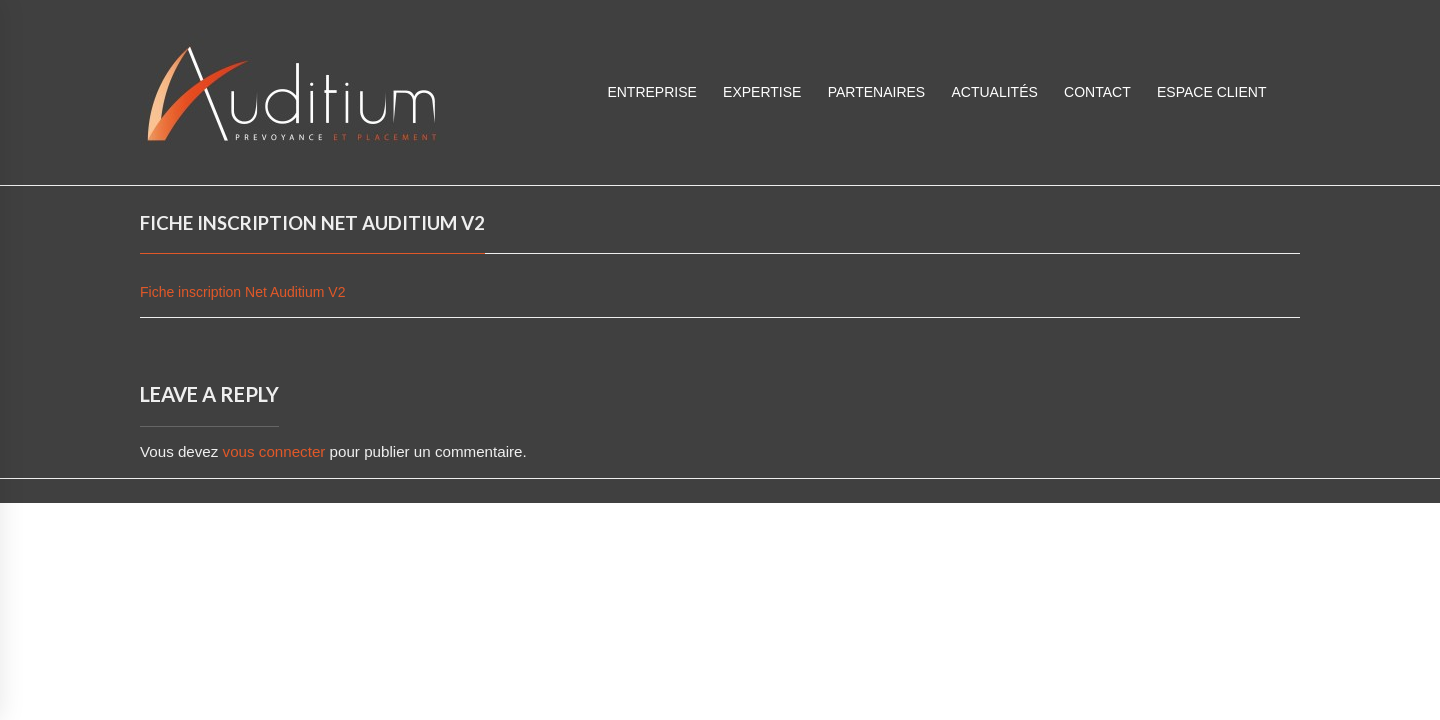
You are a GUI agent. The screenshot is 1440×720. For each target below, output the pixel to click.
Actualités (994, 92)
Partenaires (877, 92)
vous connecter (274, 451)
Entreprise (651, 92)
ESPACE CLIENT (1211, 92)
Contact (1097, 92)
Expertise (762, 92)
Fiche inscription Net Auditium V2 (242, 292)
